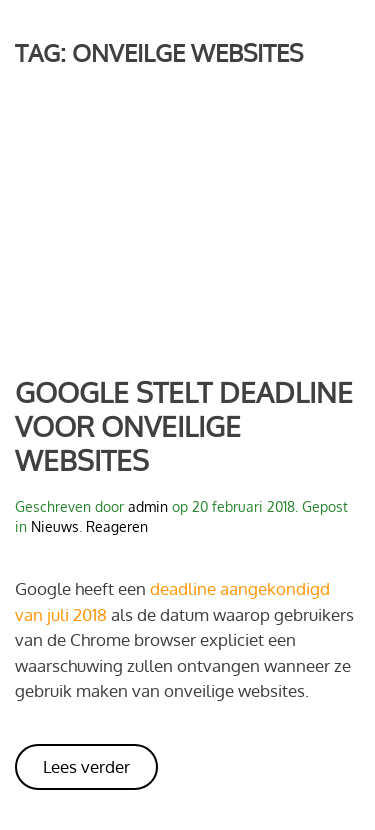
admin (148, 506)
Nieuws (55, 526)
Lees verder (86, 766)
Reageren (117, 526)
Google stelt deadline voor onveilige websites (184, 425)
